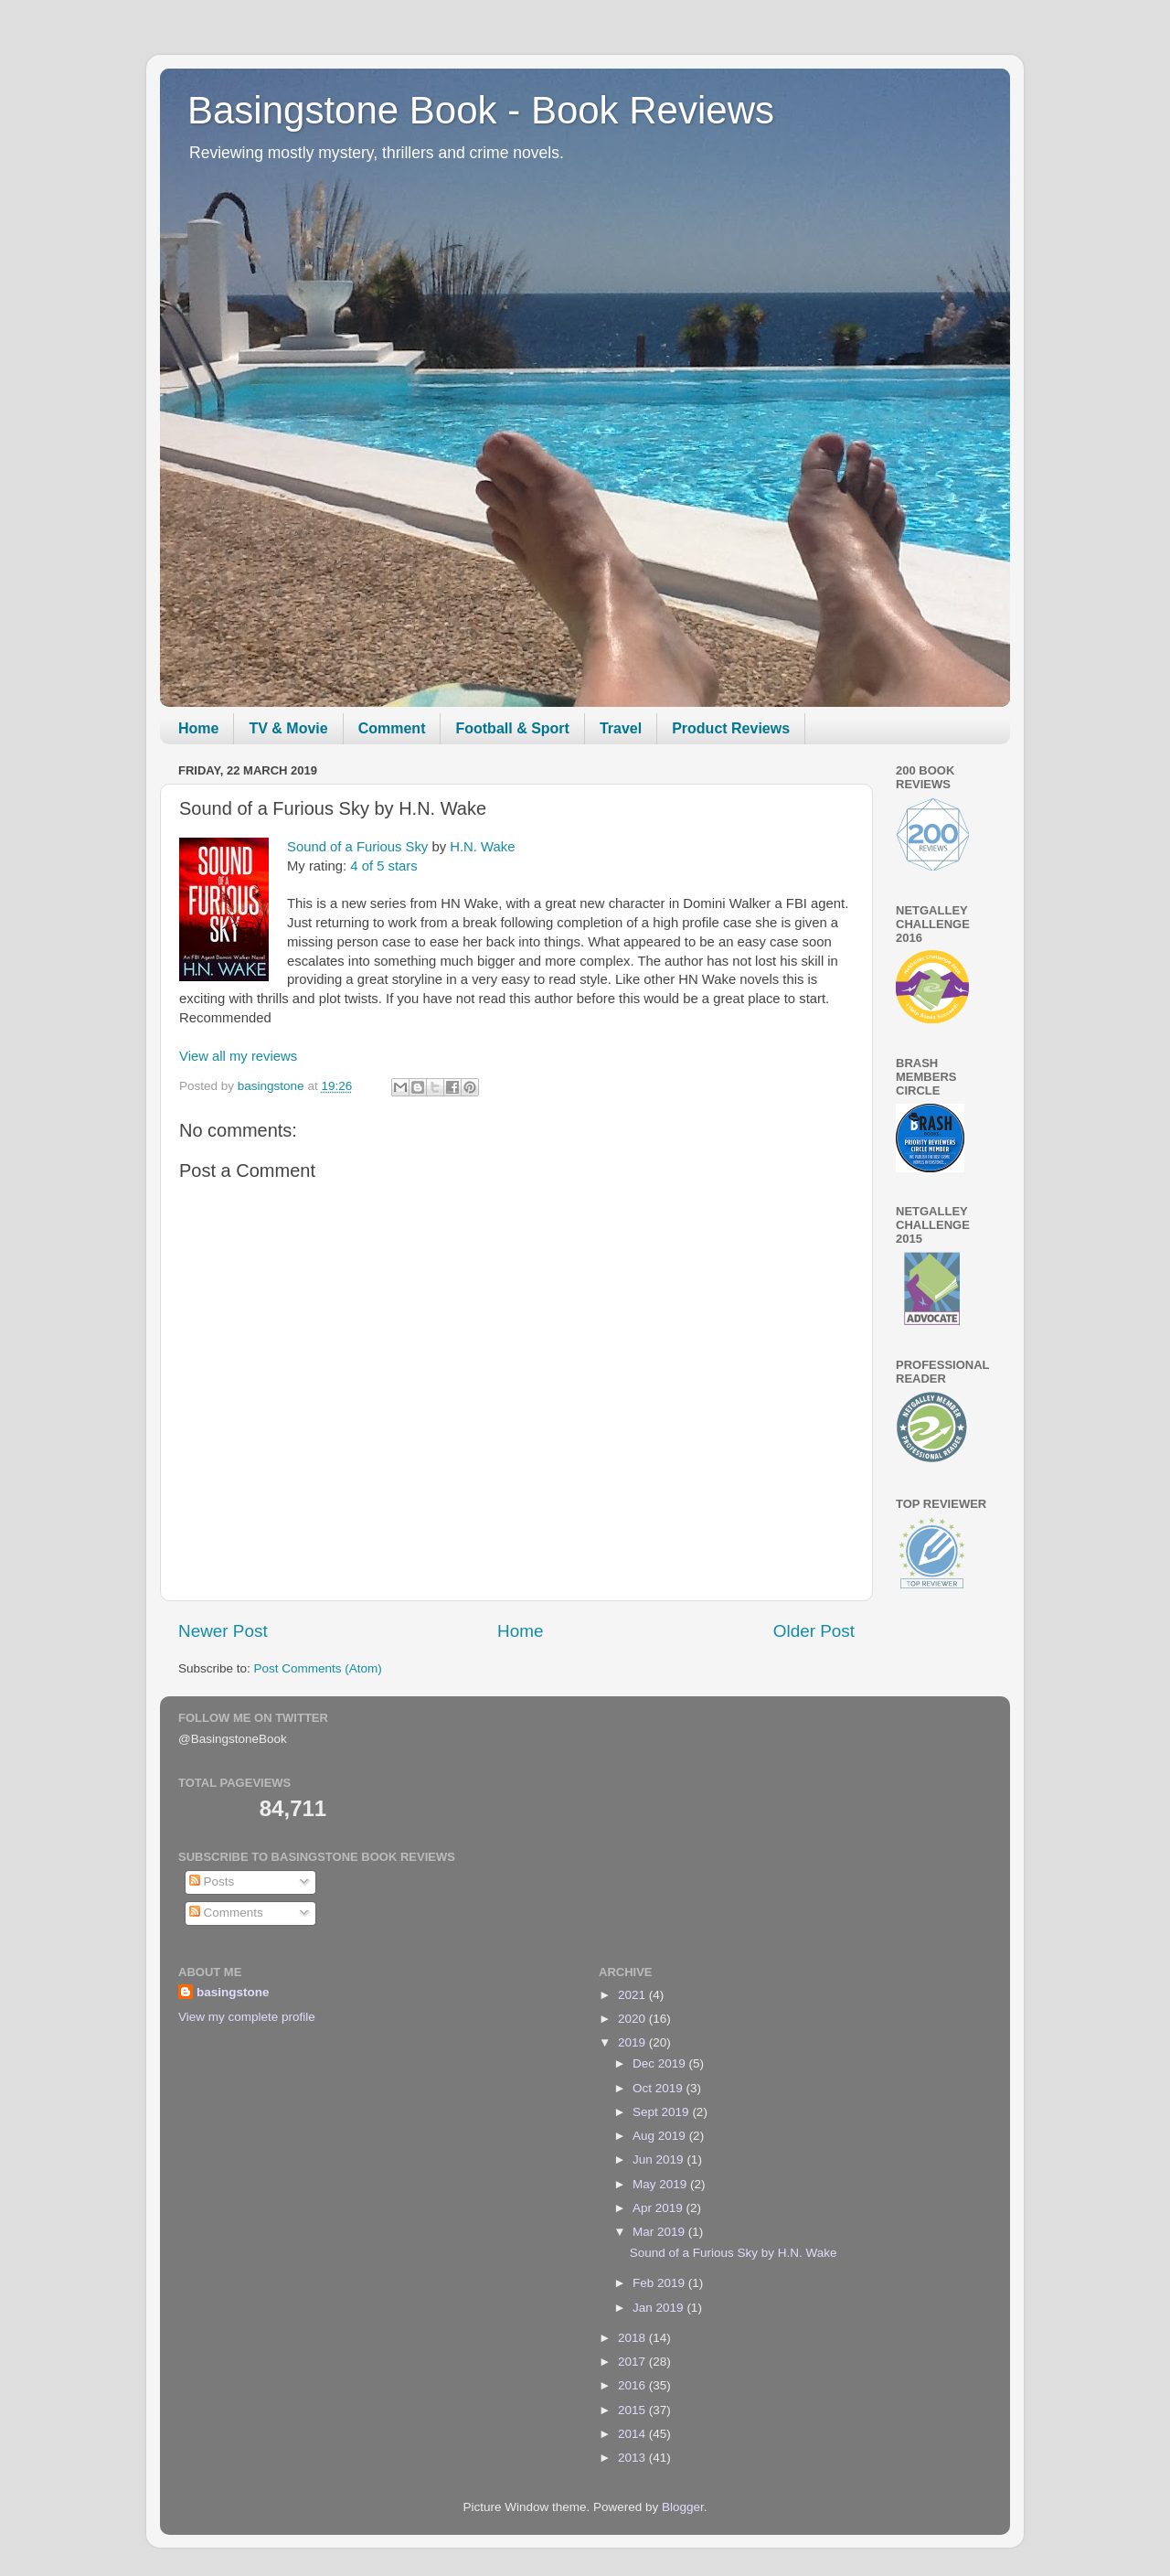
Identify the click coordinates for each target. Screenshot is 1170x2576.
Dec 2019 (661, 2063)
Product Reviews (731, 728)
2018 (633, 2338)
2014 (633, 2434)
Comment (392, 728)
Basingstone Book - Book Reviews (480, 110)
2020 (633, 2019)
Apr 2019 (659, 2208)
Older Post (814, 1631)
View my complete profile (246, 2017)
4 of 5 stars (383, 866)
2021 (633, 1995)
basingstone (233, 1992)
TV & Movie (288, 728)
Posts (212, 1881)
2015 (633, 2410)
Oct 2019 (659, 2088)
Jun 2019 (659, 2159)
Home (198, 728)
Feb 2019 (660, 2283)
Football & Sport (512, 728)
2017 (633, 2361)
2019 (633, 2042)
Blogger (683, 2507)
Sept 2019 (662, 2112)
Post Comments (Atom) (318, 1668)
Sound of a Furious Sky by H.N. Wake (733, 2253)
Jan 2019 (659, 2307)
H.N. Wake (482, 846)
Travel (621, 728)
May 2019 (661, 2184)
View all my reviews (238, 1056)
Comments (226, 1912)
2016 (633, 2385)
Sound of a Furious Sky (357, 846)
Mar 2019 (660, 2232)
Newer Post (223, 1631)
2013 (633, 2457)
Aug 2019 (661, 2136)
